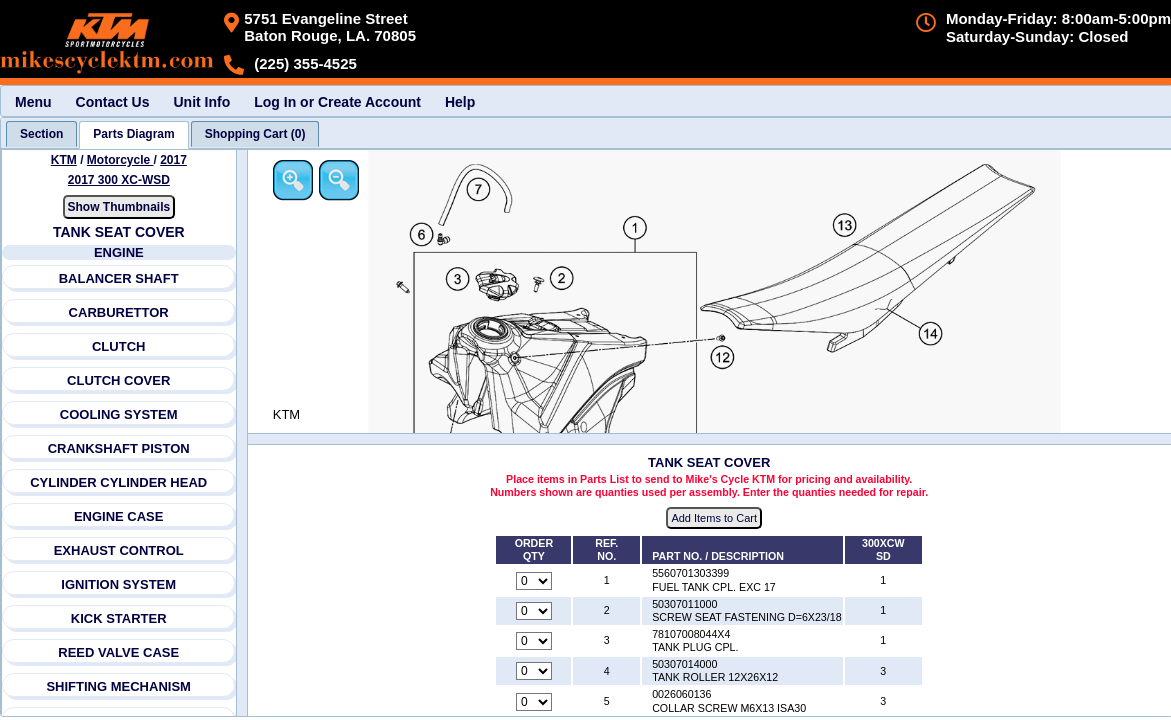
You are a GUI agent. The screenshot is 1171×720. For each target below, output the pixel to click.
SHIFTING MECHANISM (119, 686)
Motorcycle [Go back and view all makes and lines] (120, 160)
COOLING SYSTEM (119, 414)
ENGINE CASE (119, 516)
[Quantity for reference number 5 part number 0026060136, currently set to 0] (535, 702)
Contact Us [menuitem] (113, 102)
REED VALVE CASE (118, 652)
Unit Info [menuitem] (201, 102)
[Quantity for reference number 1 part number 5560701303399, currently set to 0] (535, 581)
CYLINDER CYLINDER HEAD (118, 482)
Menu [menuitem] (33, 102)
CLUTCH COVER (118, 380)
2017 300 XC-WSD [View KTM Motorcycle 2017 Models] (119, 180)
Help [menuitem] (460, 102)
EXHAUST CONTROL (119, 550)
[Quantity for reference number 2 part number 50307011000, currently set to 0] (535, 611)
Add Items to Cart (716, 519)
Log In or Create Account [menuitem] (337, 102)
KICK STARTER (119, 618)
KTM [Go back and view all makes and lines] (64, 160)
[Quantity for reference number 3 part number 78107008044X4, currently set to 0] (535, 642)
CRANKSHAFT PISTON (119, 448)
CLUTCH (118, 346)
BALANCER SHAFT (119, 278)
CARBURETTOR (119, 312)
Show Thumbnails (119, 207)
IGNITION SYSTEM (119, 584)
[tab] (41, 134)
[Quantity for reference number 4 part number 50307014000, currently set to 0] (535, 672)
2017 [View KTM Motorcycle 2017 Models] (173, 160)
